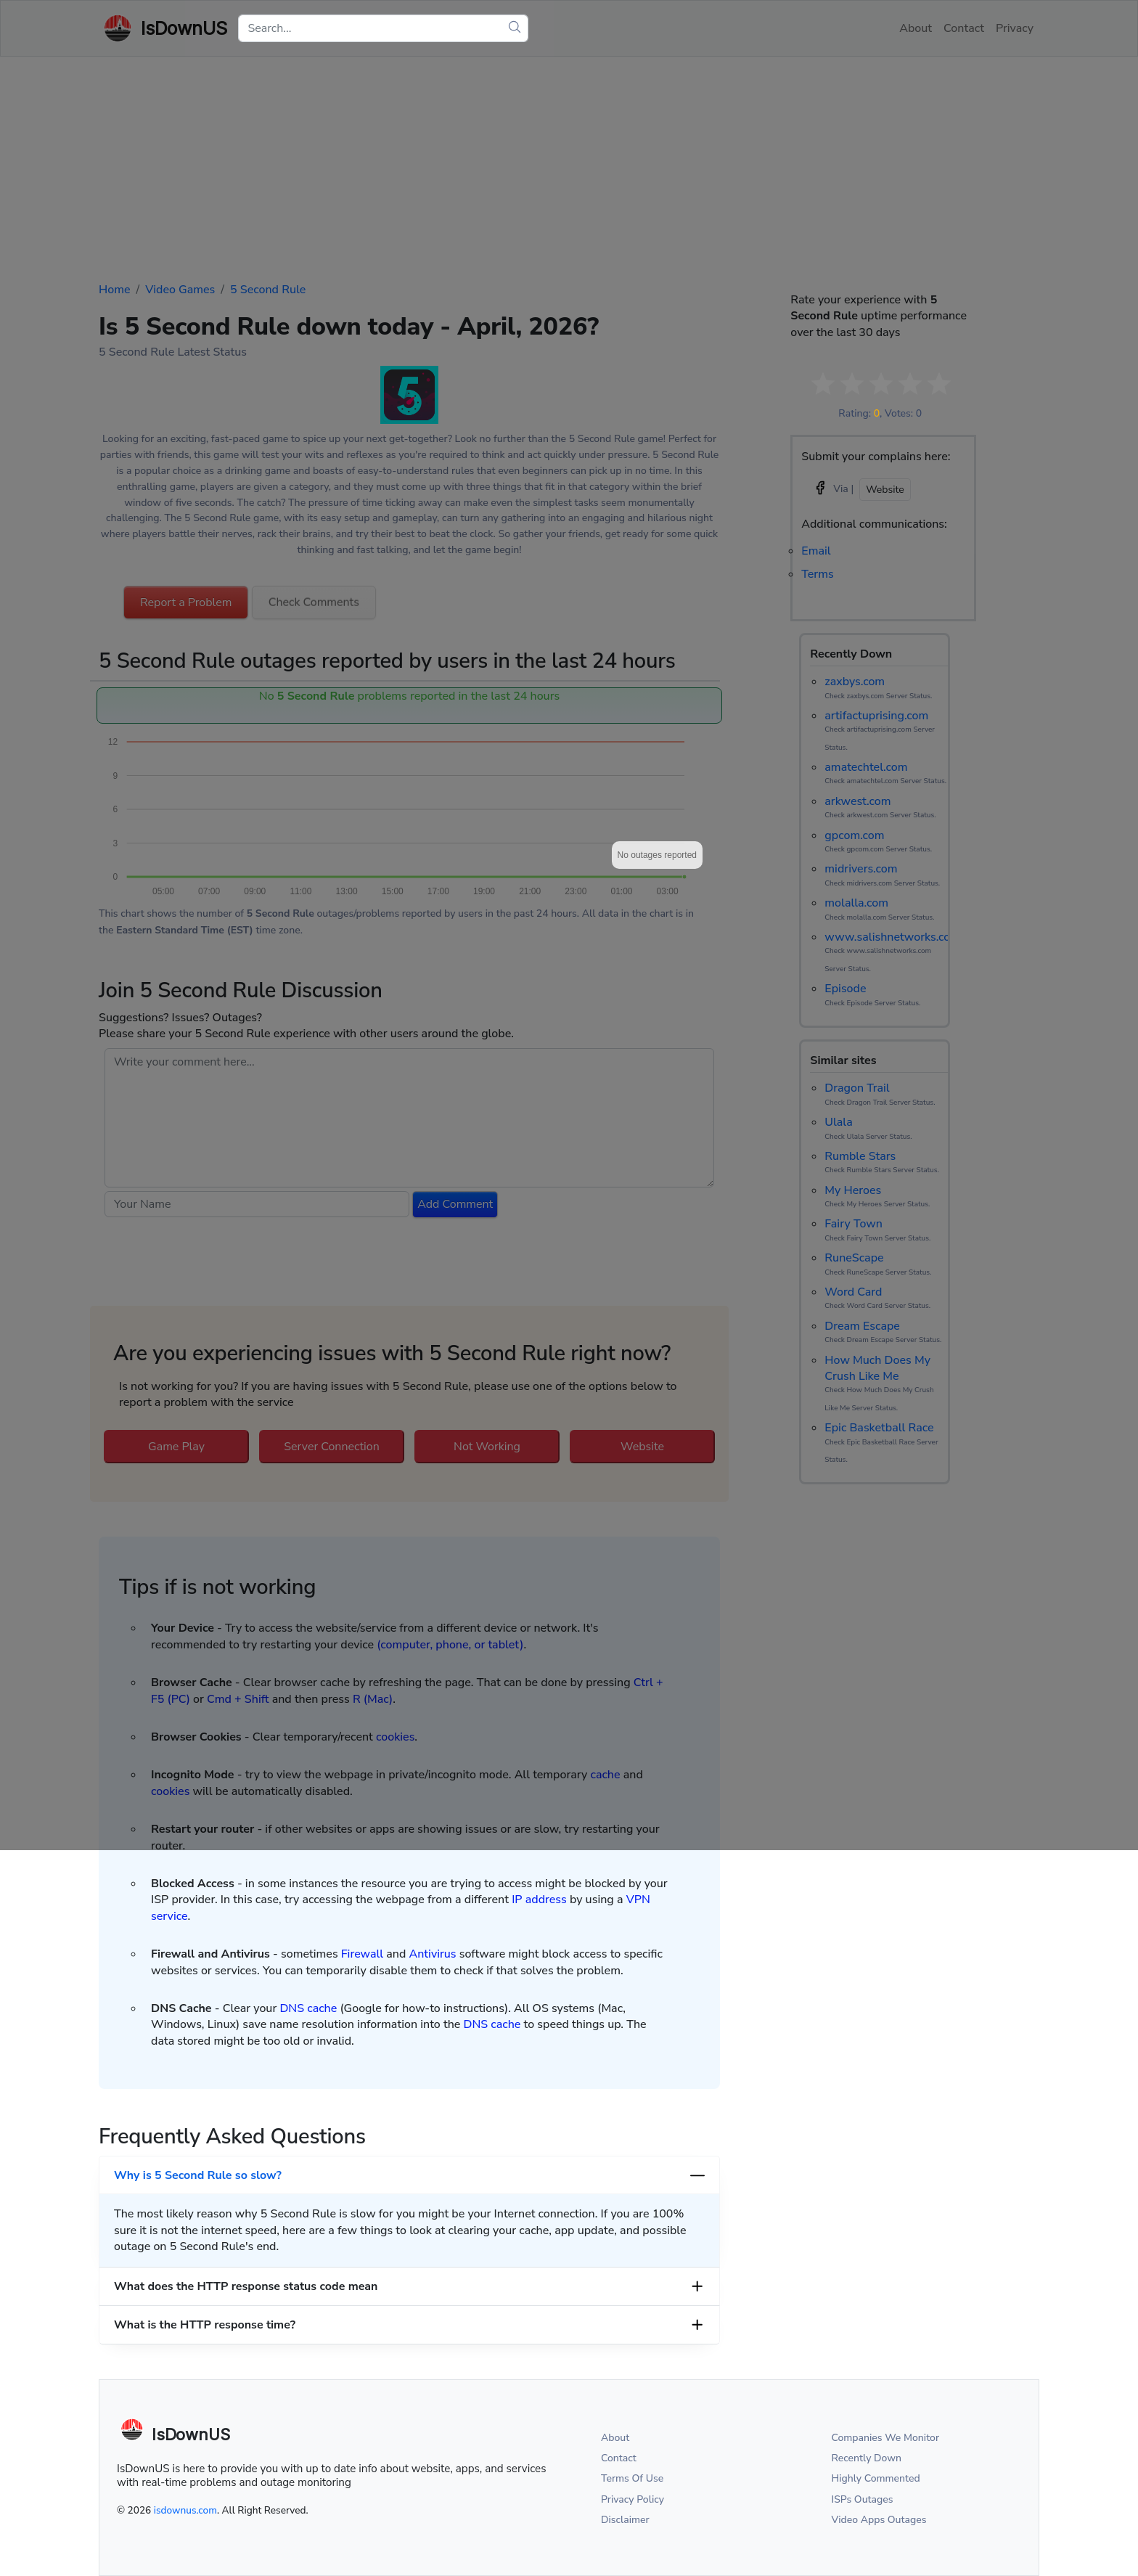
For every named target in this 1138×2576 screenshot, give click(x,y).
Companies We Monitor (886, 2438)
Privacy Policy (632, 2499)
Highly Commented (876, 2478)
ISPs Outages (862, 2499)
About (615, 2438)
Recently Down (867, 2458)
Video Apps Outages (879, 2520)
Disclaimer (625, 2520)
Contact (618, 2458)
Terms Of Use (632, 2478)
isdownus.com (185, 2510)
